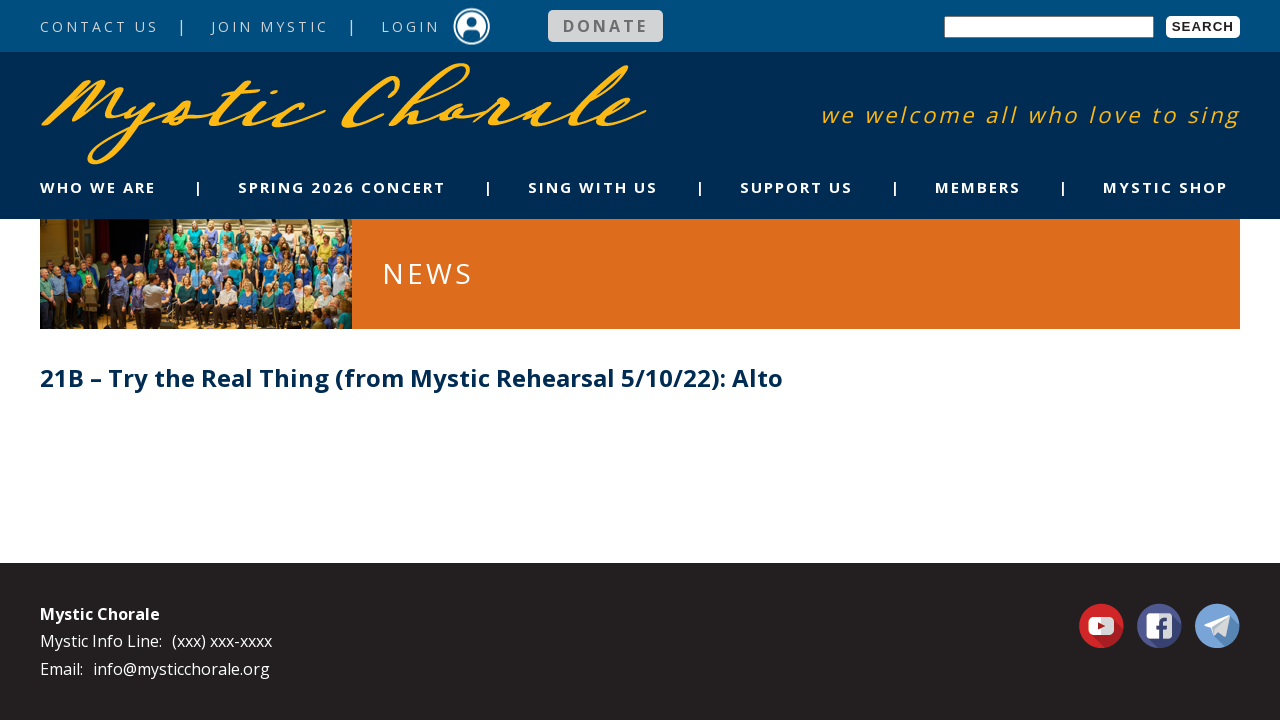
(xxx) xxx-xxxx (222, 641)
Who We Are (98, 187)
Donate (605, 26)
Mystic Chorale (155, 83)
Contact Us (99, 26)
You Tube (1104, 625)
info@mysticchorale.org (181, 669)
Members (978, 187)
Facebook (1159, 614)
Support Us (796, 187)
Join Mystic (270, 26)
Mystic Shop (1165, 187)
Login (410, 26)
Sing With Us (593, 187)
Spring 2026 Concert (342, 187)
